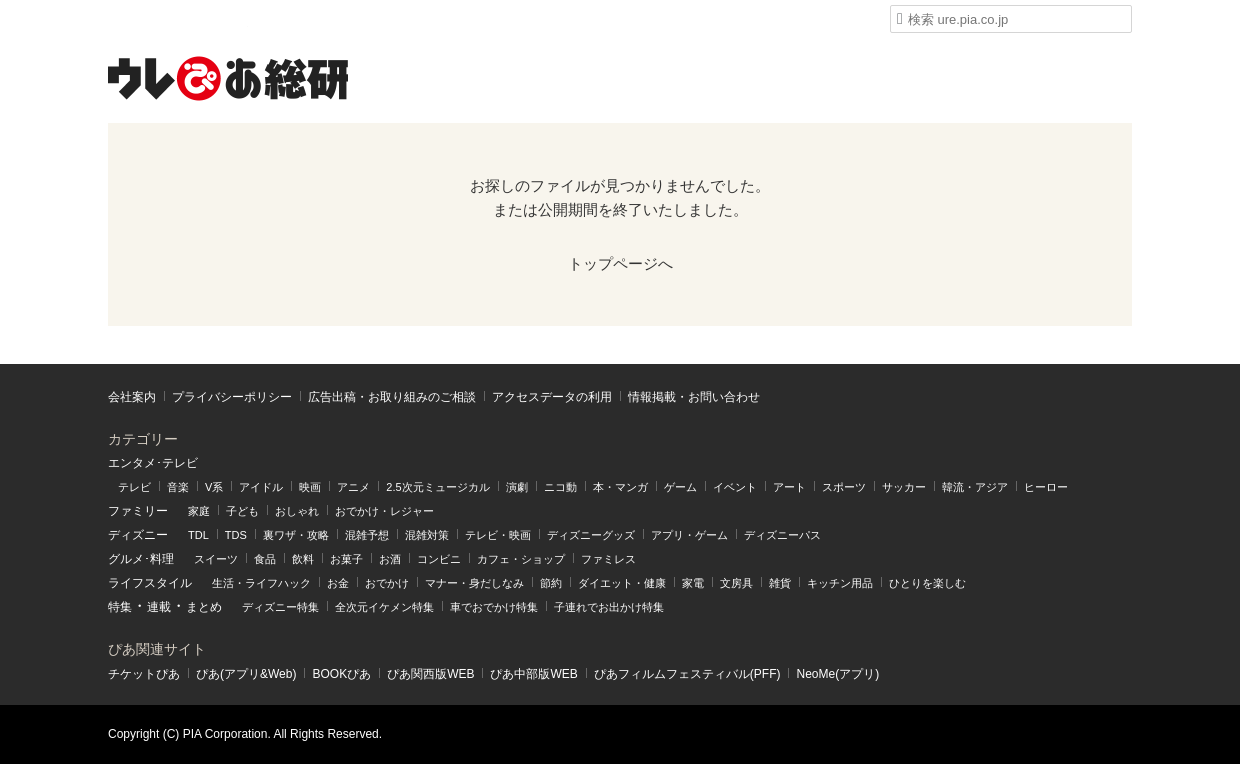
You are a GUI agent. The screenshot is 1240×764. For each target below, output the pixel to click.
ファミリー (138, 511)
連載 (159, 607)
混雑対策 (427, 535)
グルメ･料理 (141, 559)
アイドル (261, 487)
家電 (693, 583)
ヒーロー (1046, 487)
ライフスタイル (150, 583)
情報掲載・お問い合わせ (694, 397)
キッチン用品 (840, 583)
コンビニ (439, 559)
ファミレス (608, 559)
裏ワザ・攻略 (296, 535)
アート (789, 487)
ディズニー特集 (280, 607)
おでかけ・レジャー (384, 511)
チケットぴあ (144, 674)
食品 (265, 559)
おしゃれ (297, 511)
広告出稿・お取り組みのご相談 (392, 397)
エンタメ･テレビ (153, 463)
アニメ (353, 487)
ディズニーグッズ (591, 535)
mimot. (360, 20)
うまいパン (505, 20)
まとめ (204, 607)
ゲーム (680, 487)
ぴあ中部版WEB (533, 674)
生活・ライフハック (261, 583)
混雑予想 (367, 535)
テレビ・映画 (498, 535)
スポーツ (844, 487)
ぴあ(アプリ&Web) (246, 674)
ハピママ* (215, 20)
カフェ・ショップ (521, 559)
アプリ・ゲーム (689, 535)
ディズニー (138, 535)
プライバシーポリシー (232, 397)
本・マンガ (620, 487)
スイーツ (216, 559)
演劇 (517, 487)
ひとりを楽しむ (927, 583)
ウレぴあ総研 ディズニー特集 (290, 20)
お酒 (390, 559)
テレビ (134, 487)
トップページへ (620, 263)
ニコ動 (560, 487)
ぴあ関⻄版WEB (430, 674)
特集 (120, 607)
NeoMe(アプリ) (837, 674)
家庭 (199, 511)
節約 (551, 583)
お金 (338, 583)
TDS (236, 535)
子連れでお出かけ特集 (609, 607)
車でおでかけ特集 (494, 607)
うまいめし (430, 20)
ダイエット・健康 (622, 583)
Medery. (655, 20)
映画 (310, 487)
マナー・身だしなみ (474, 583)
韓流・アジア (975, 487)
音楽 (178, 487)
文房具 (736, 583)
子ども (242, 511)
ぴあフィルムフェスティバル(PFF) (687, 674)
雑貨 (780, 583)
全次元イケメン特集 (384, 607)
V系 (214, 487)
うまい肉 (580, 20)
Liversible (730, 20)
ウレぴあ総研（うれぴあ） (228, 78)
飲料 (303, 559)
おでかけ (387, 583)
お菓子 (346, 559)
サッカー (904, 487)
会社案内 (132, 397)
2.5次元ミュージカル (437, 487)
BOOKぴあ (341, 674)
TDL (198, 535)
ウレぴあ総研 (145, 20)
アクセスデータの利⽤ (552, 397)
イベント (735, 487)
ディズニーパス (782, 535)
